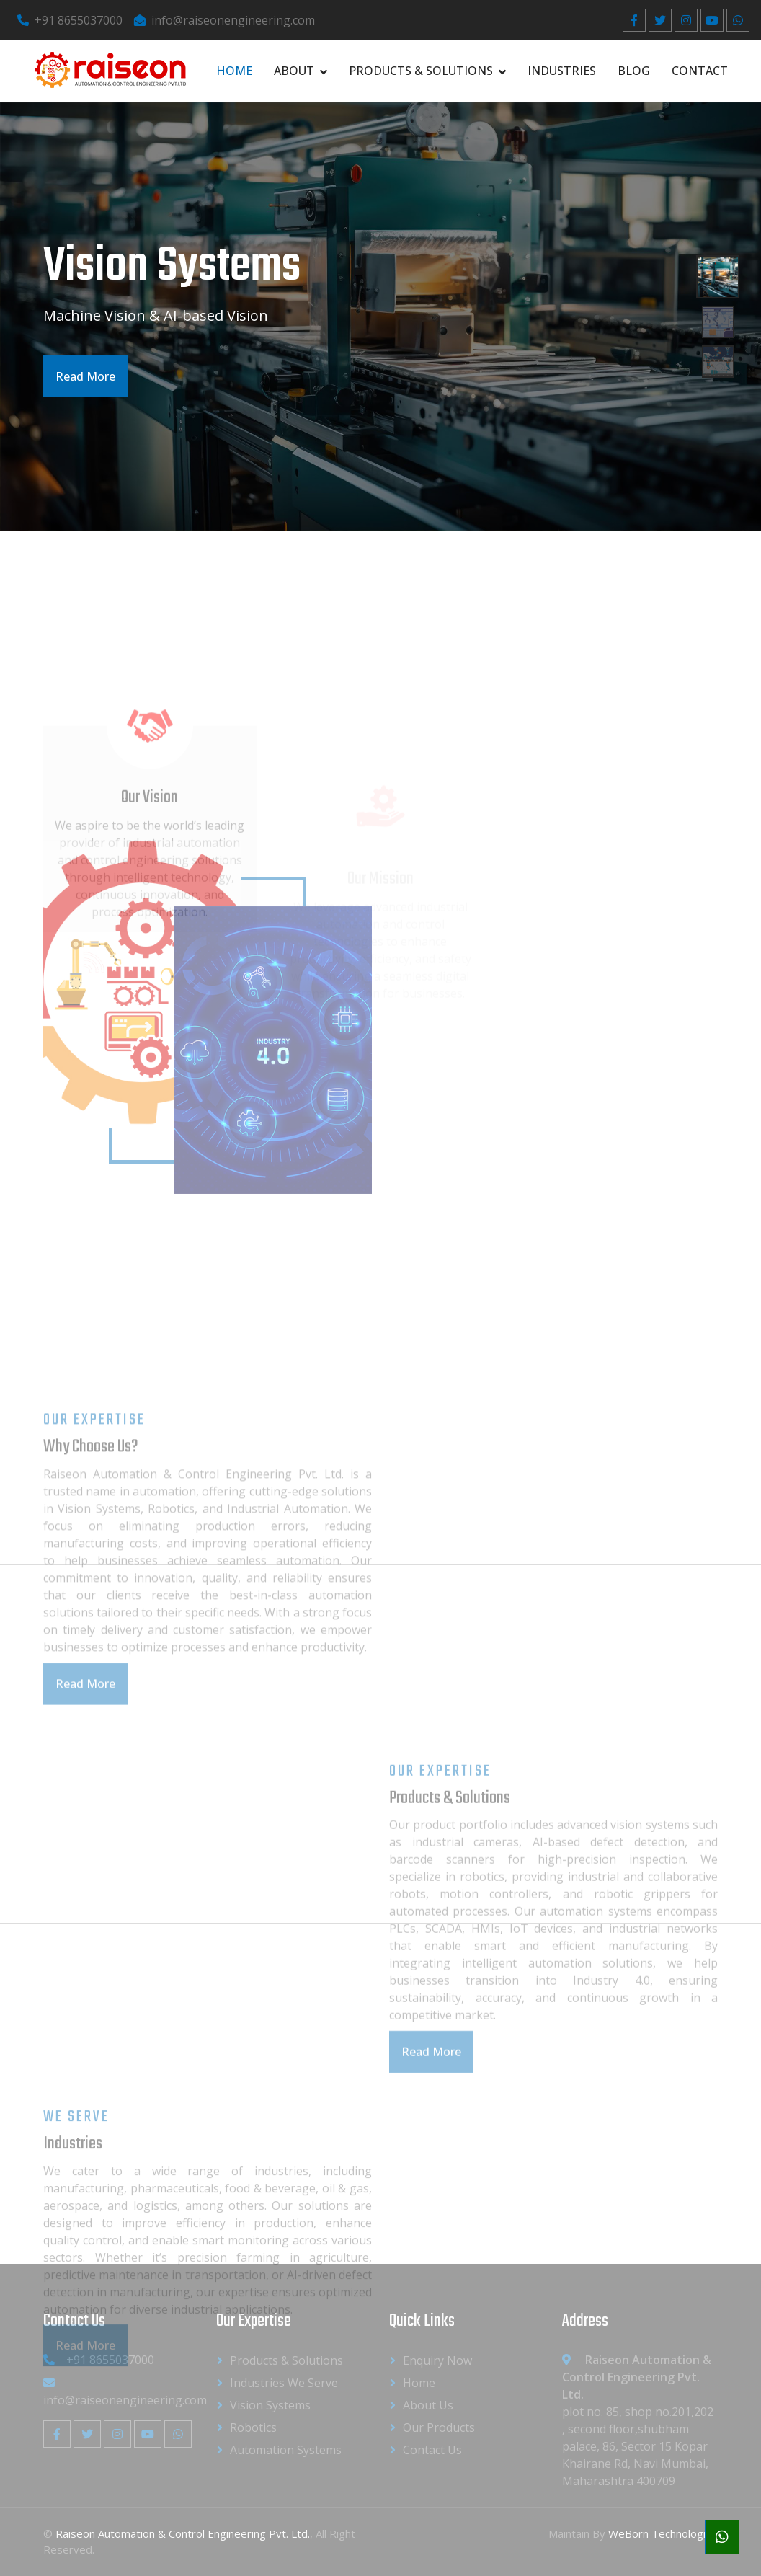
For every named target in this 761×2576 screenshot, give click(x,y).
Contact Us (432, 2450)
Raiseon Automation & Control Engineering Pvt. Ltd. (182, 2533)
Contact (700, 71)
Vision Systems (270, 2405)
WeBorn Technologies (663, 2533)
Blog (634, 71)
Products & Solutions (421, 71)
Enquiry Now (437, 2360)
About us (428, 2405)
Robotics (253, 2427)
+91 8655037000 (70, 20)
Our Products (439, 2427)
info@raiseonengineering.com (224, 20)
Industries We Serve (284, 2383)
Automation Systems (286, 2450)
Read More (84, 376)
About (294, 71)
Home (234, 71)
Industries (562, 71)
